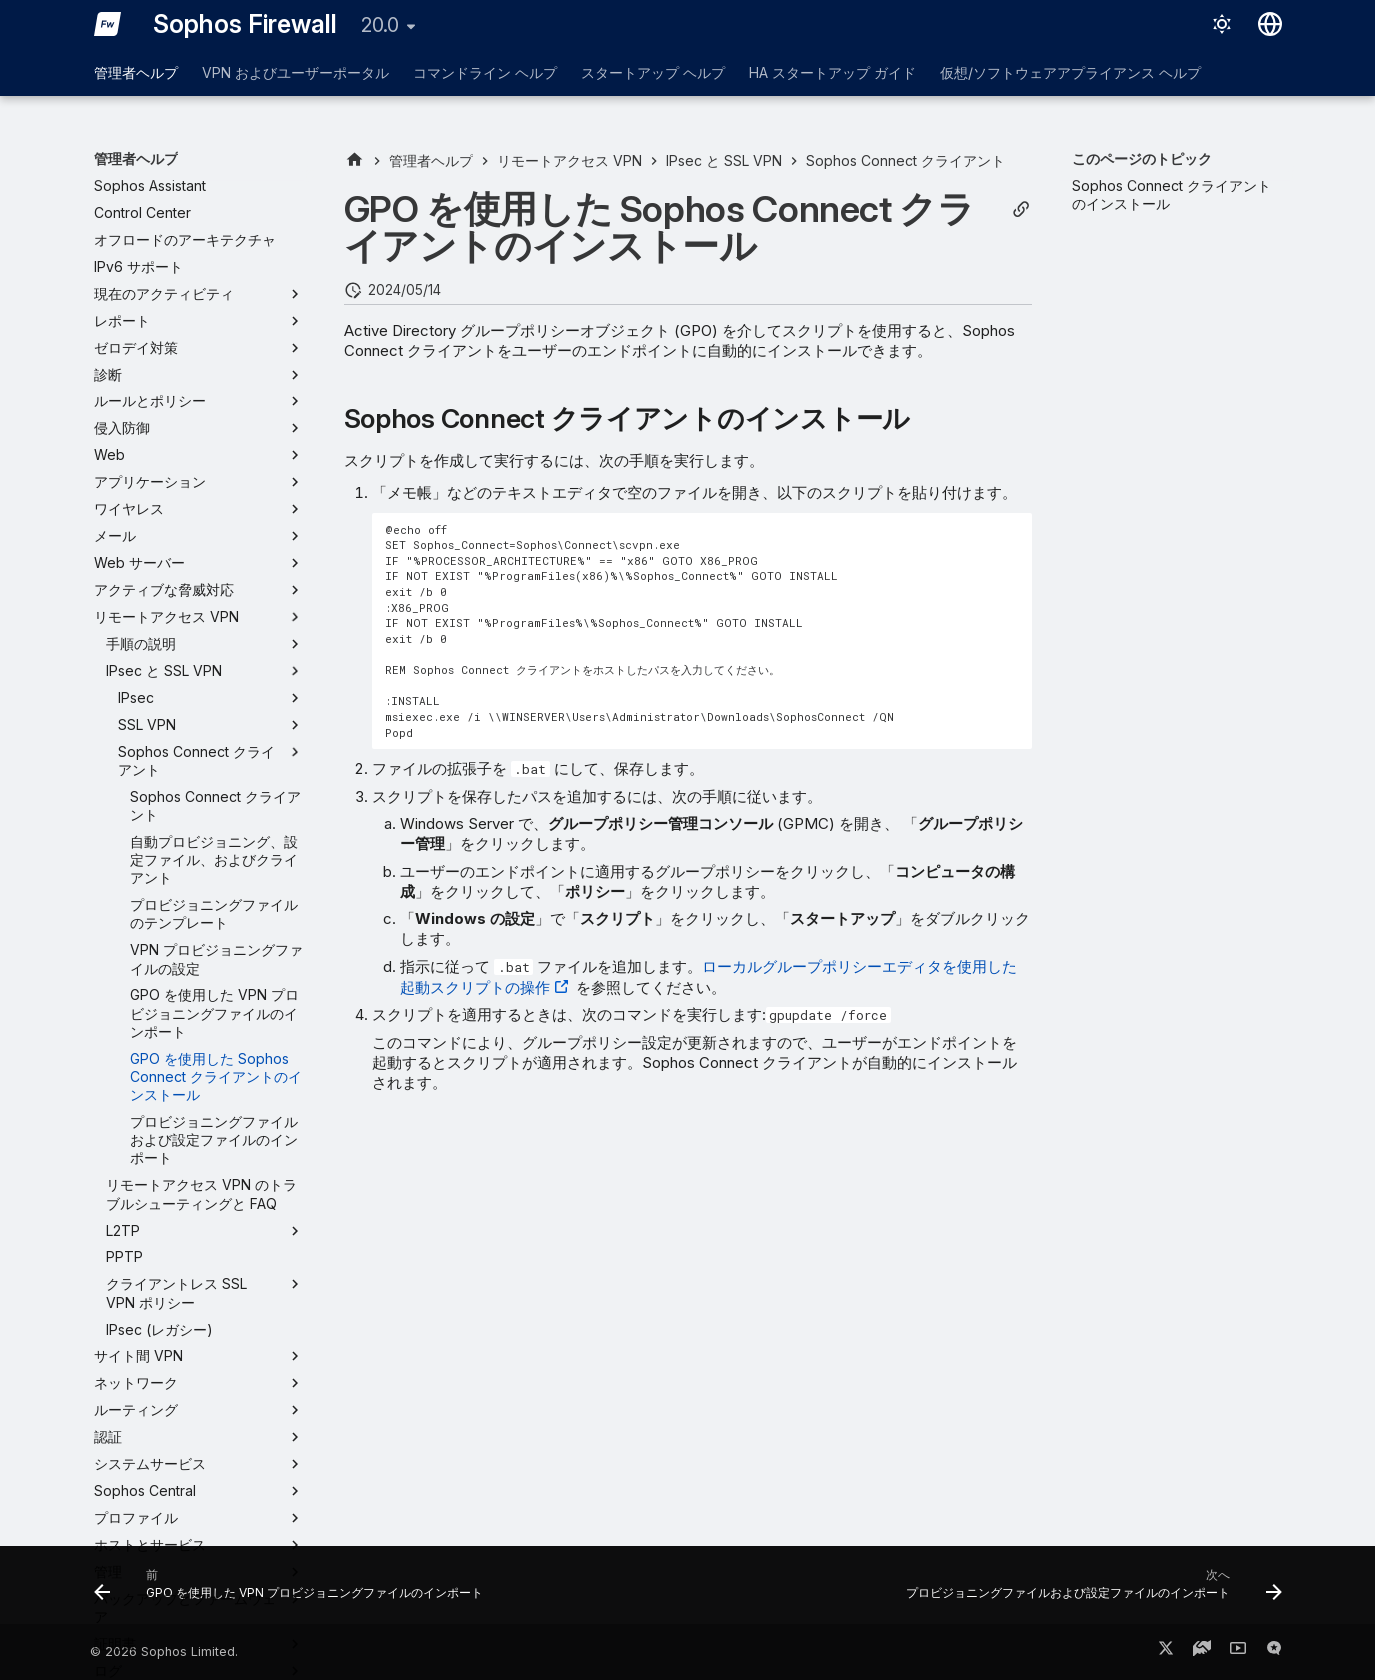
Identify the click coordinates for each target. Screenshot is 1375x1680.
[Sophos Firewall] (108, 24)
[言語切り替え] (1270, 24)
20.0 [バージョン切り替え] (380, 25)
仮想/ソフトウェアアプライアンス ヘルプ (1070, 72)
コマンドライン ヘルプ (485, 72)
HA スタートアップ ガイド (832, 72)
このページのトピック (1142, 158)
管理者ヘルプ (136, 72)
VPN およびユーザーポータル (295, 72)
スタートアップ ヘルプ (653, 72)
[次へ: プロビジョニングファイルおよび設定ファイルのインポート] (1090, 1591)
